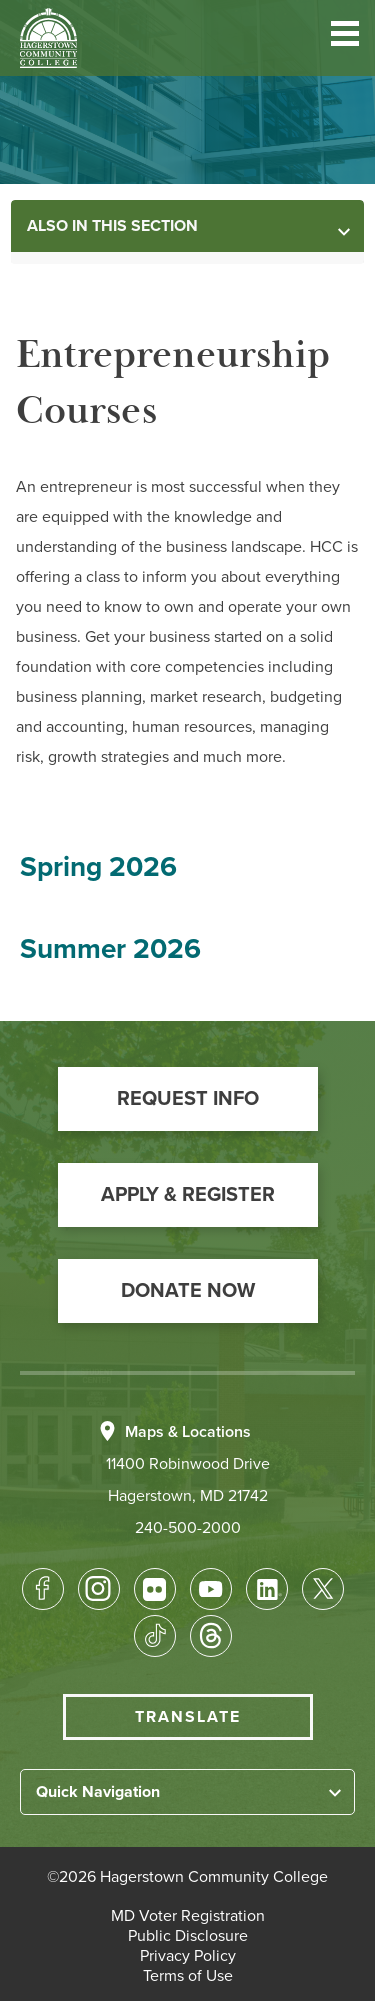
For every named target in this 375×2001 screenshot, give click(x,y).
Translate (188, 1717)
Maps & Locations (188, 1432)
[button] (345, 37)
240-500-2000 (188, 1528)
